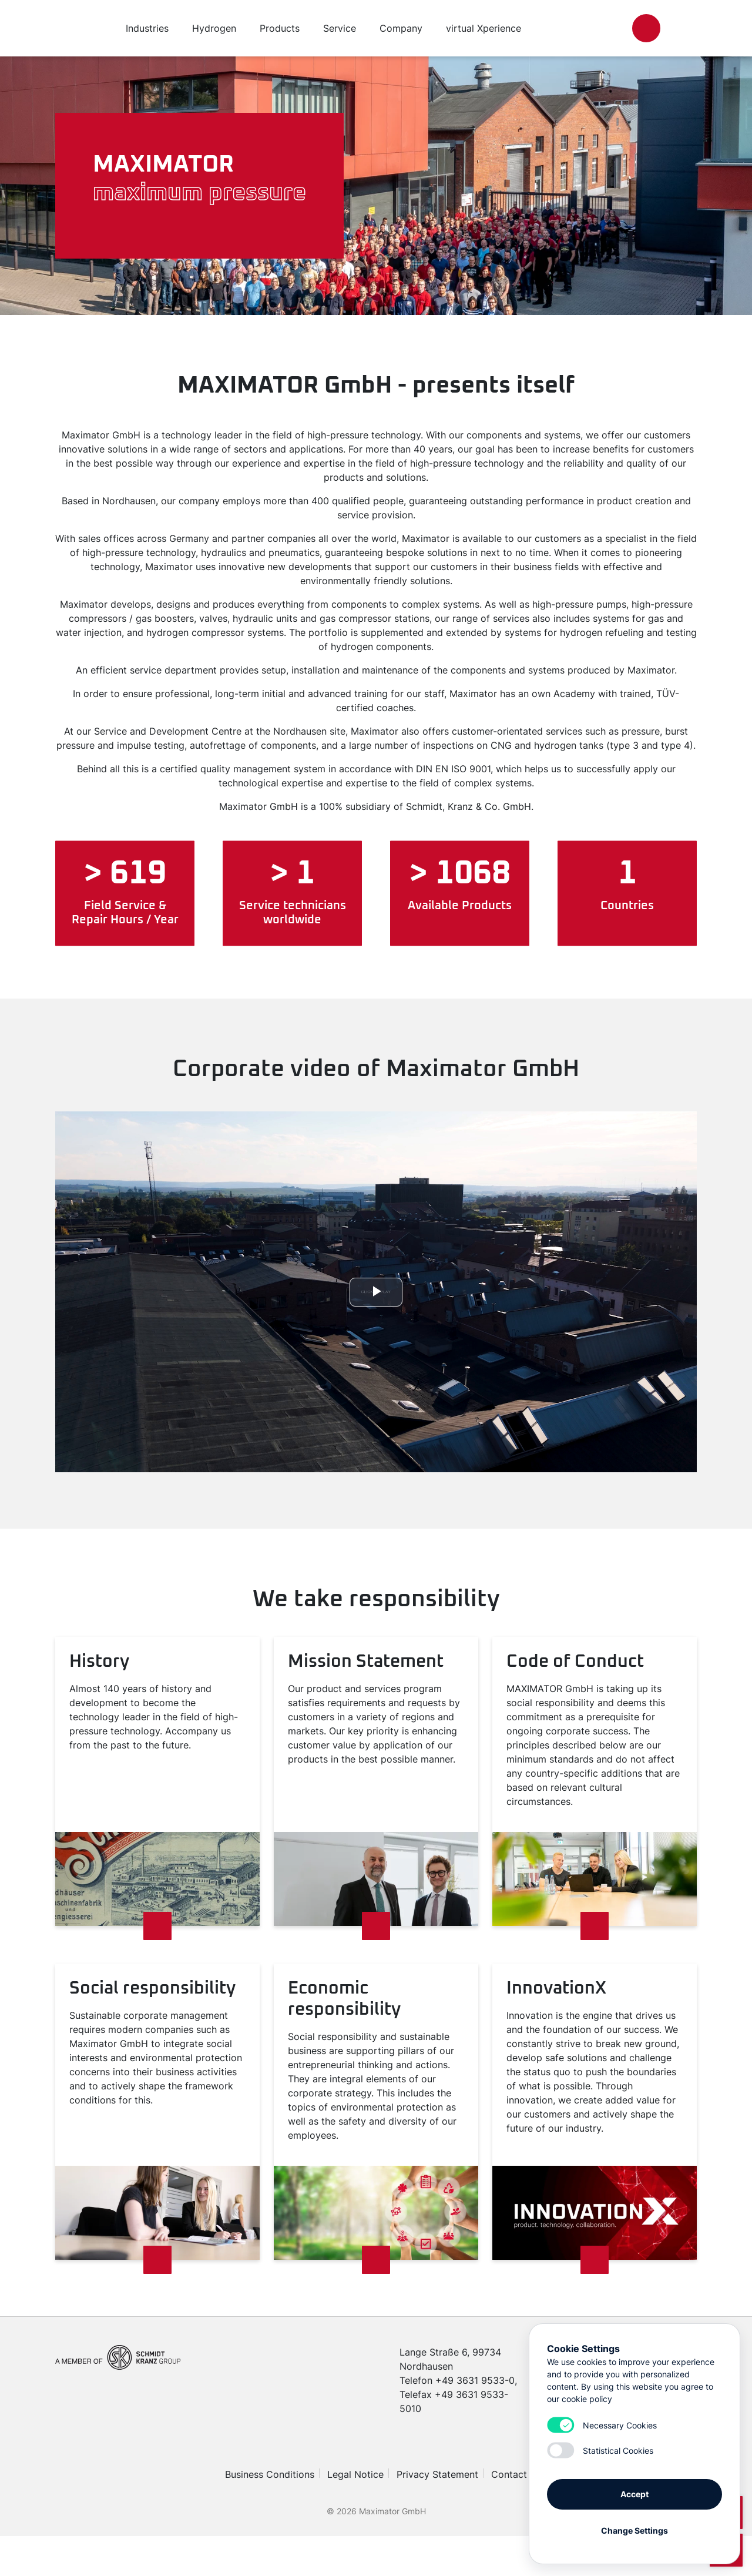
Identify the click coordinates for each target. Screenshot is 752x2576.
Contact (509, 2474)
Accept (634, 2494)
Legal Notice (355, 2474)
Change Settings (634, 2530)
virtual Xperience (483, 28)
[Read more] (157, 1926)
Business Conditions (269, 2474)
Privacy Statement (437, 2474)
